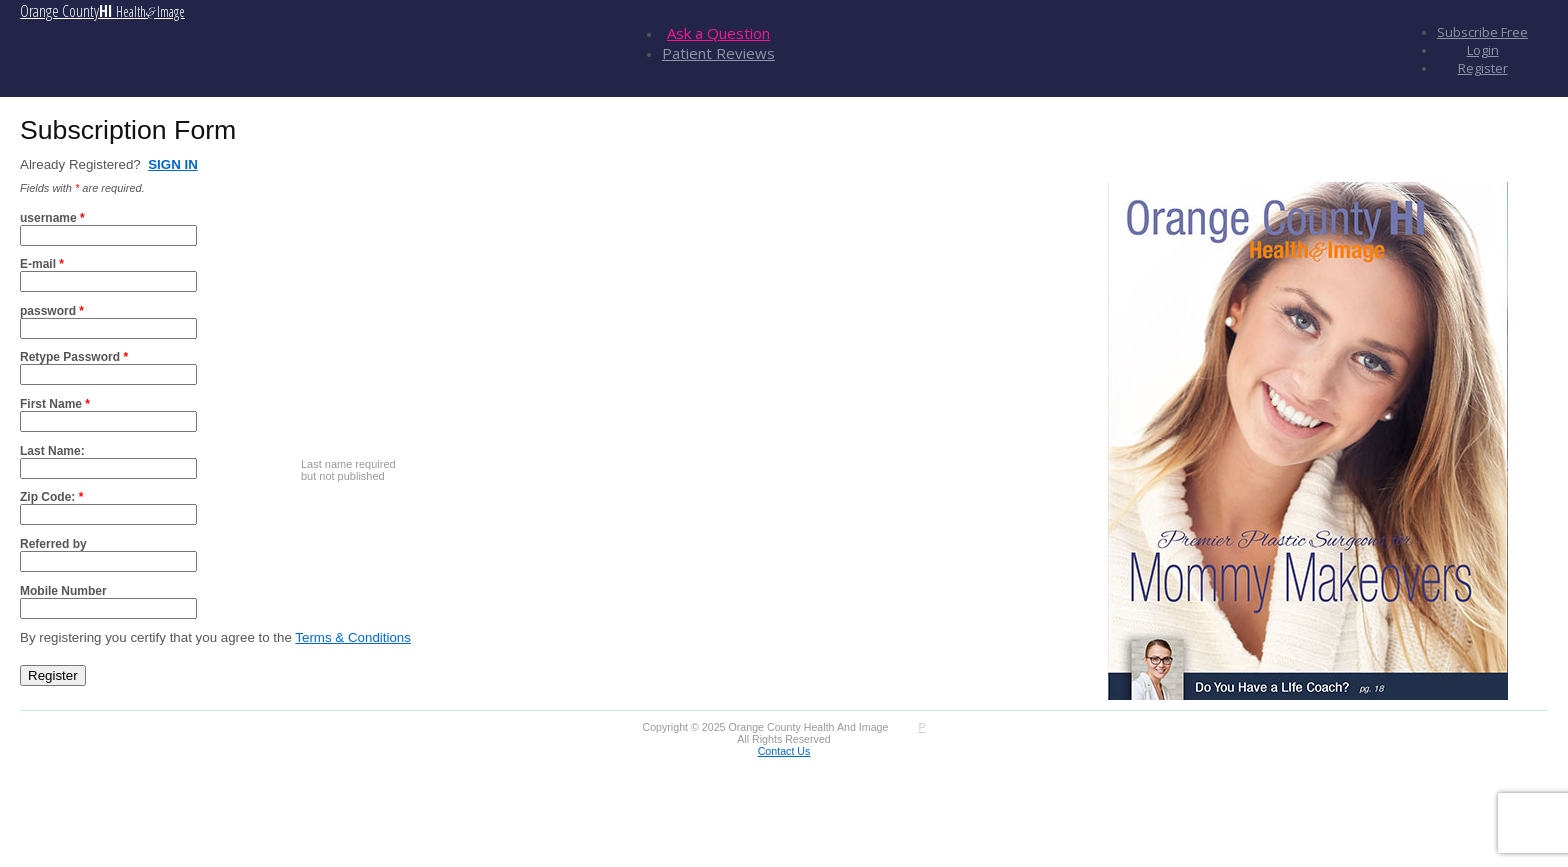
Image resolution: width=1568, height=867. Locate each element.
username (52, 218)
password (52, 311)
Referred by (53, 544)
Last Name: (52, 451)
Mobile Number (63, 591)
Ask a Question (718, 33)
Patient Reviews (718, 53)
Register (1483, 68)
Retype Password (74, 357)
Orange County (102, 11)
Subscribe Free (1482, 32)
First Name (55, 404)
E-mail (42, 264)
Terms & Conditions (353, 637)
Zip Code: (51, 497)
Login (1483, 50)
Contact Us (784, 751)
